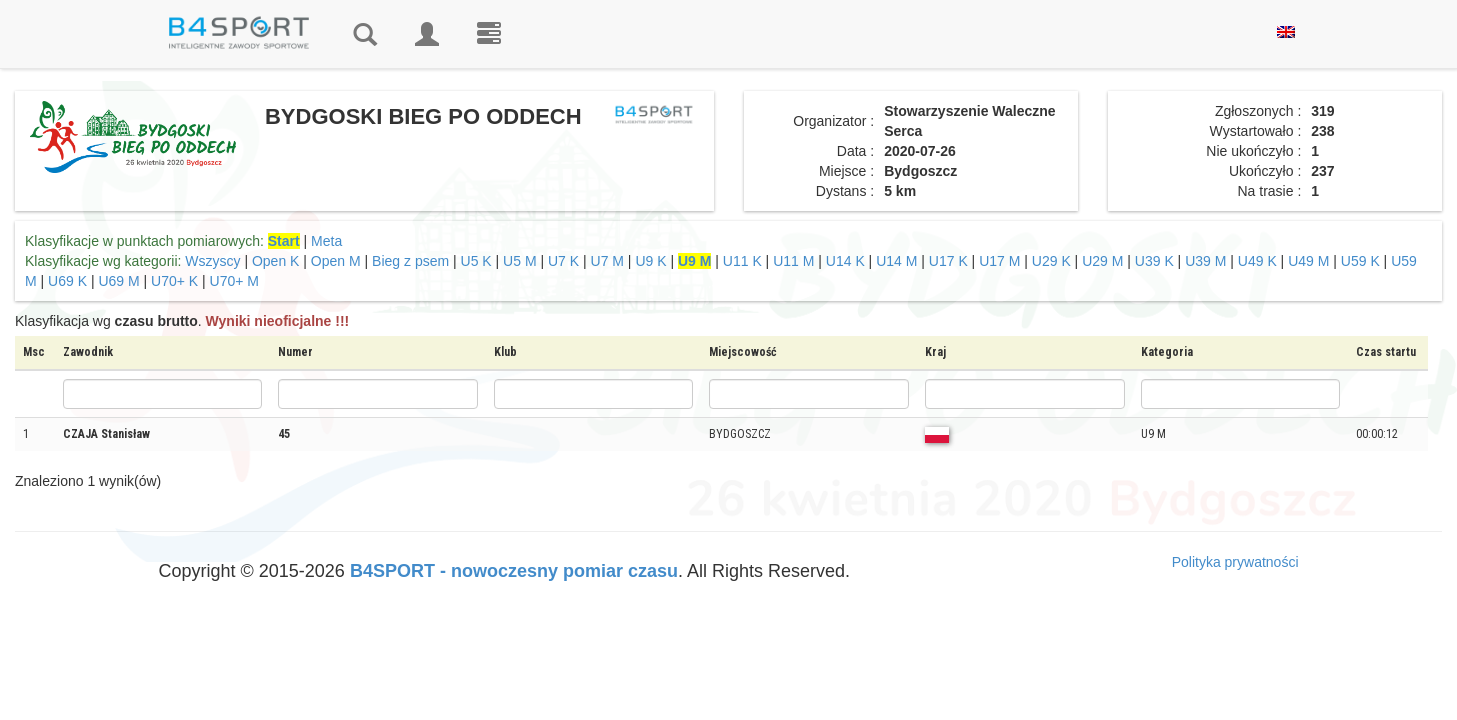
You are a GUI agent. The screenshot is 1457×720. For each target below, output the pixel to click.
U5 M (519, 261)
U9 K (650, 261)
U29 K (1051, 261)
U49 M (1308, 261)
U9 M (694, 261)
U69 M (118, 281)
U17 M (999, 261)
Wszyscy (212, 261)
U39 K (1154, 261)
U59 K (1360, 261)
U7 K (563, 261)
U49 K (1257, 261)
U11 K (742, 261)
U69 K (67, 281)
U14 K (845, 261)
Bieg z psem (410, 261)
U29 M (1102, 261)
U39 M (1205, 261)
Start (284, 241)
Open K (275, 261)
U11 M (793, 261)
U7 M (607, 261)
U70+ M (234, 281)
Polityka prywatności (1235, 562)
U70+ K (174, 281)
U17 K (948, 261)
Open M (336, 261)
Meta (326, 241)
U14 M (896, 261)
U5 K (476, 261)
